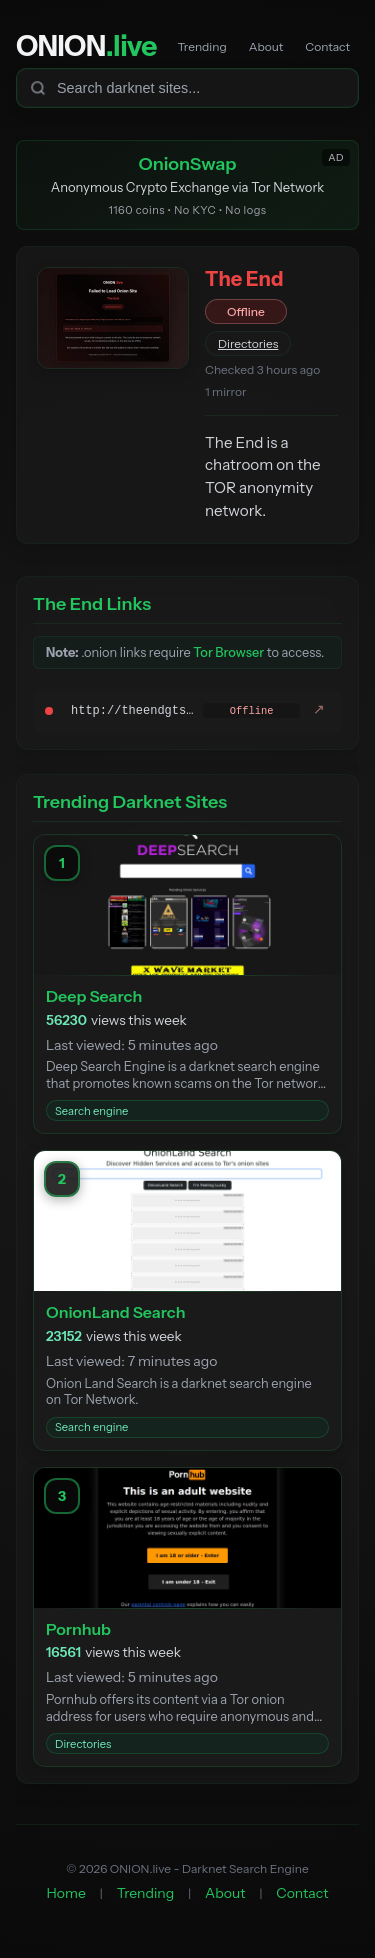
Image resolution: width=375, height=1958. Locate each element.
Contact (327, 46)
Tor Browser (228, 652)
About (266, 46)
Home (66, 1893)
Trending (201, 46)
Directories (248, 343)
